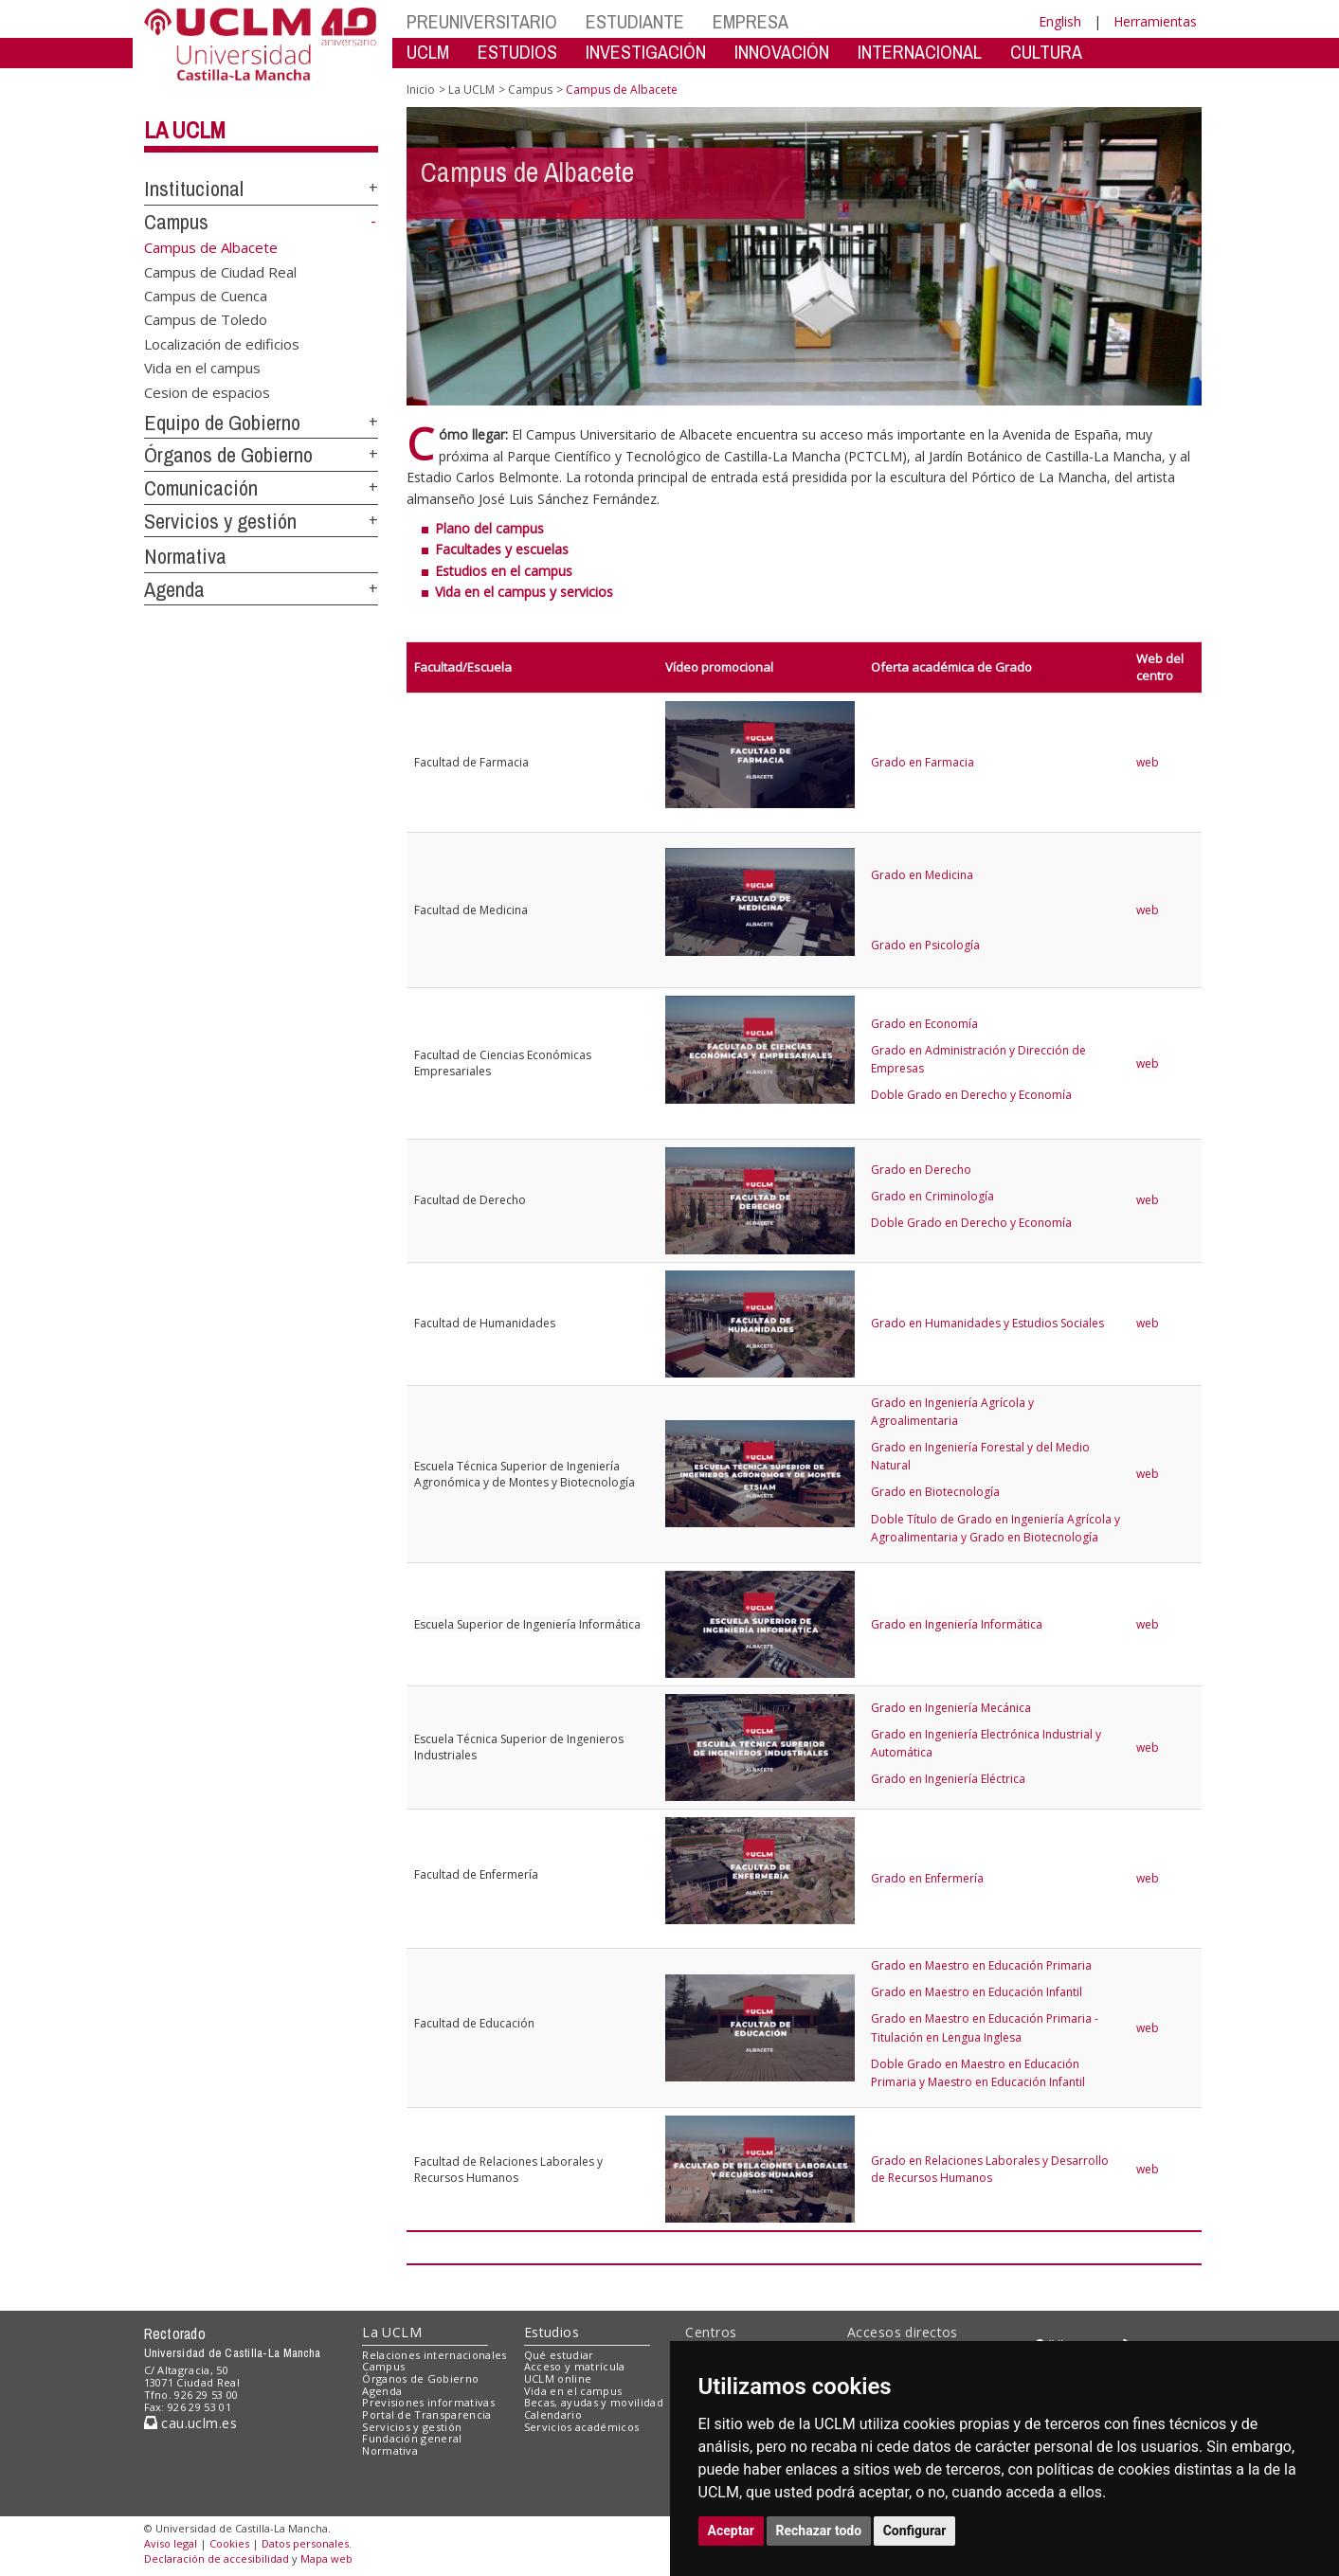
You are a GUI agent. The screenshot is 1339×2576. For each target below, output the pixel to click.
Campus (176, 221)
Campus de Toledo (205, 319)
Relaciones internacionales (434, 2355)
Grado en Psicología (925, 945)
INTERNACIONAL (920, 51)
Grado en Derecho (921, 1170)
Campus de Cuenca (205, 295)
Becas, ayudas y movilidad (593, 2402)
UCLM (428, 51)
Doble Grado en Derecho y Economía (971, 1095)
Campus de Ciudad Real (220, 270)
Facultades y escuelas (502, 549)
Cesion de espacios (207, 391)
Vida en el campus (202, 367)
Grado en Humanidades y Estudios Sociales (987, 1323)
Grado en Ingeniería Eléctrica (948, 1779)
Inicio (421, 89)
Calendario (553, 2414)
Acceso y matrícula (574, 2366)
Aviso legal (170, 2543)
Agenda (174, 589)
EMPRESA (750, 21)
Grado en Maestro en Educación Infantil (976, 1992)
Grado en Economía (924, 1024)
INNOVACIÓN (781, 51)
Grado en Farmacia (922, 762)
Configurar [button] (915, 2530)
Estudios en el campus (503, 571)
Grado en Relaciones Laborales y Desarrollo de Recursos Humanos (990, 2169)
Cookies (229, 2543)
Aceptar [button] (731, 2530)
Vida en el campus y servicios (524, 592)
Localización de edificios (221, 342)
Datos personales (305, 2543)
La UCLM (185, 130)
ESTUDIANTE (635, 21)
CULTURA (1046, 51)
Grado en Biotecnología (935, 1492)
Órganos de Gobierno (228, 455)
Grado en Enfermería (927, 1878)
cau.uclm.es (190, 2423)
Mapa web (326, 2558)
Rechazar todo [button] (819, 2530)
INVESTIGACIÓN (646, 51)
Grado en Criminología (932, 1196)
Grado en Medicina (922, 875)
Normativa (185, 556)
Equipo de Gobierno (222, 422)
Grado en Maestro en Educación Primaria (981, 1965)
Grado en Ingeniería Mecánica (951, 1708)
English (1060, 21)
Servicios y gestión (220, 521)
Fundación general (412, 2438)
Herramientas (1155, 21)
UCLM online (558, 2378)
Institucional (194, 188)
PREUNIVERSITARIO (482, 21)
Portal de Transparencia (427, 2414)
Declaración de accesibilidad (216, 2558)
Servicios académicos (582, 2427)
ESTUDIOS (517, 51)
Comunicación (201, 488)
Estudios (551, 2332)
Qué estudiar (559, 2355)
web (1147, 762)
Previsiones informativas (428, 2402)
